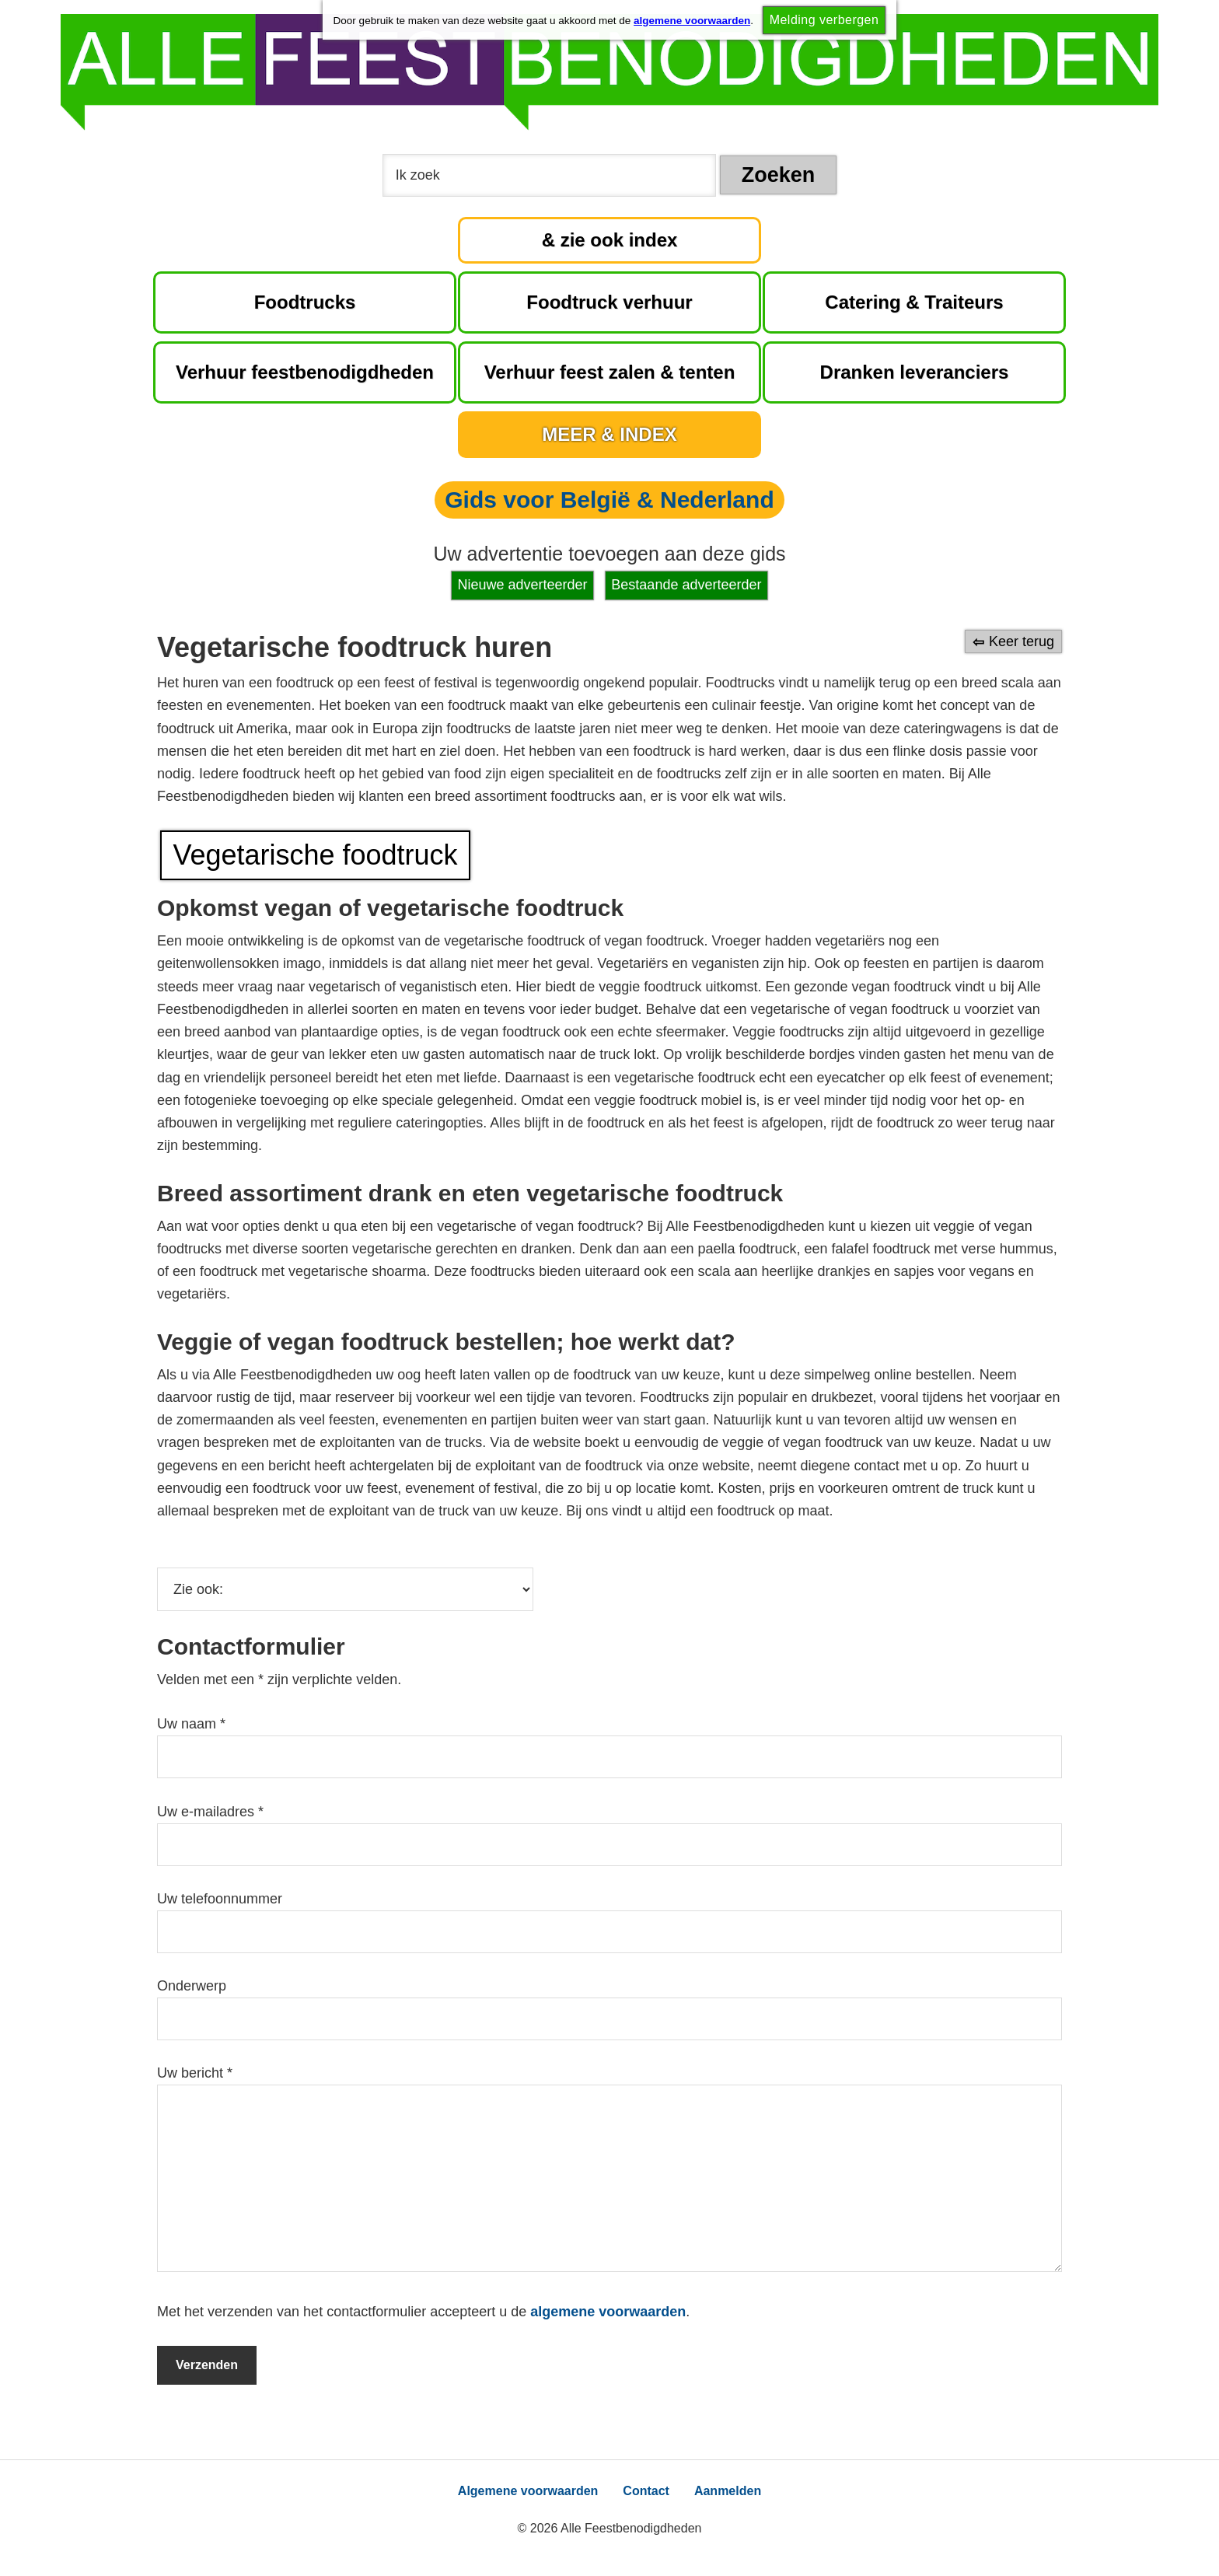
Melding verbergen (824, 19)
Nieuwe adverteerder (523, 584)
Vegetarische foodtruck (315, 855)
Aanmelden (727, 2490)
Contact (646, 2490)
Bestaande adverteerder (686, 584)
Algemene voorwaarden (528, 2490)
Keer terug (1021, 641)
